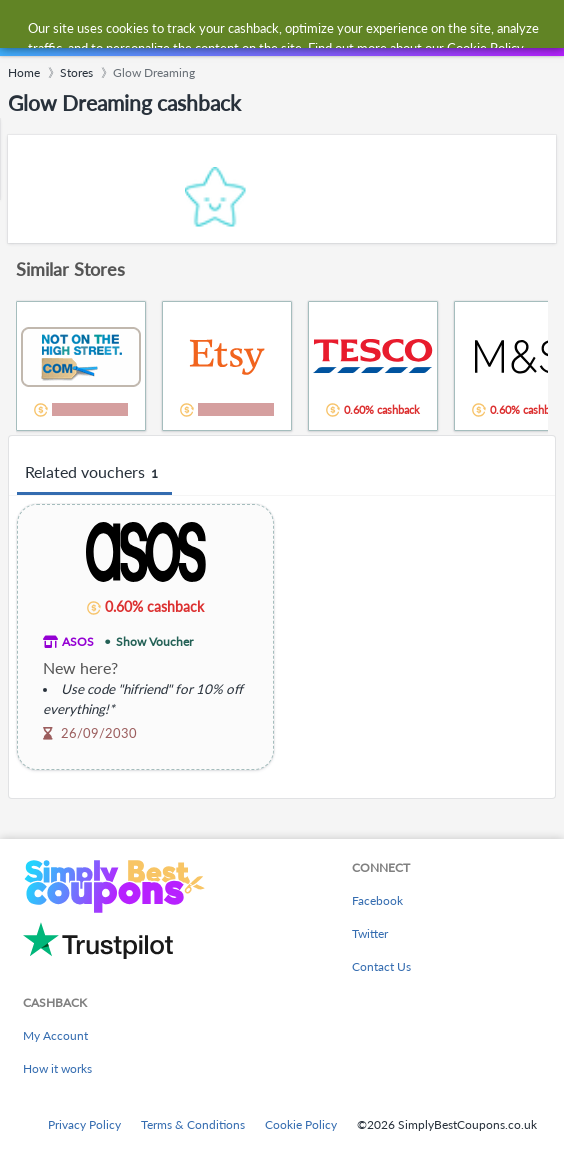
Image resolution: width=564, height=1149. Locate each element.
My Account (55, 1035)
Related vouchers (94, 473)
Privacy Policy (84, 1124)
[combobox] (301, 28)
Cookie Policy (301, 1124)
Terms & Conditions (193, 1124)
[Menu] (25, 28)
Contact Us (381, 966)
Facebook (377, 900)
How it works (57, 1068)
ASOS (78, 641)
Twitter (370, 933)
